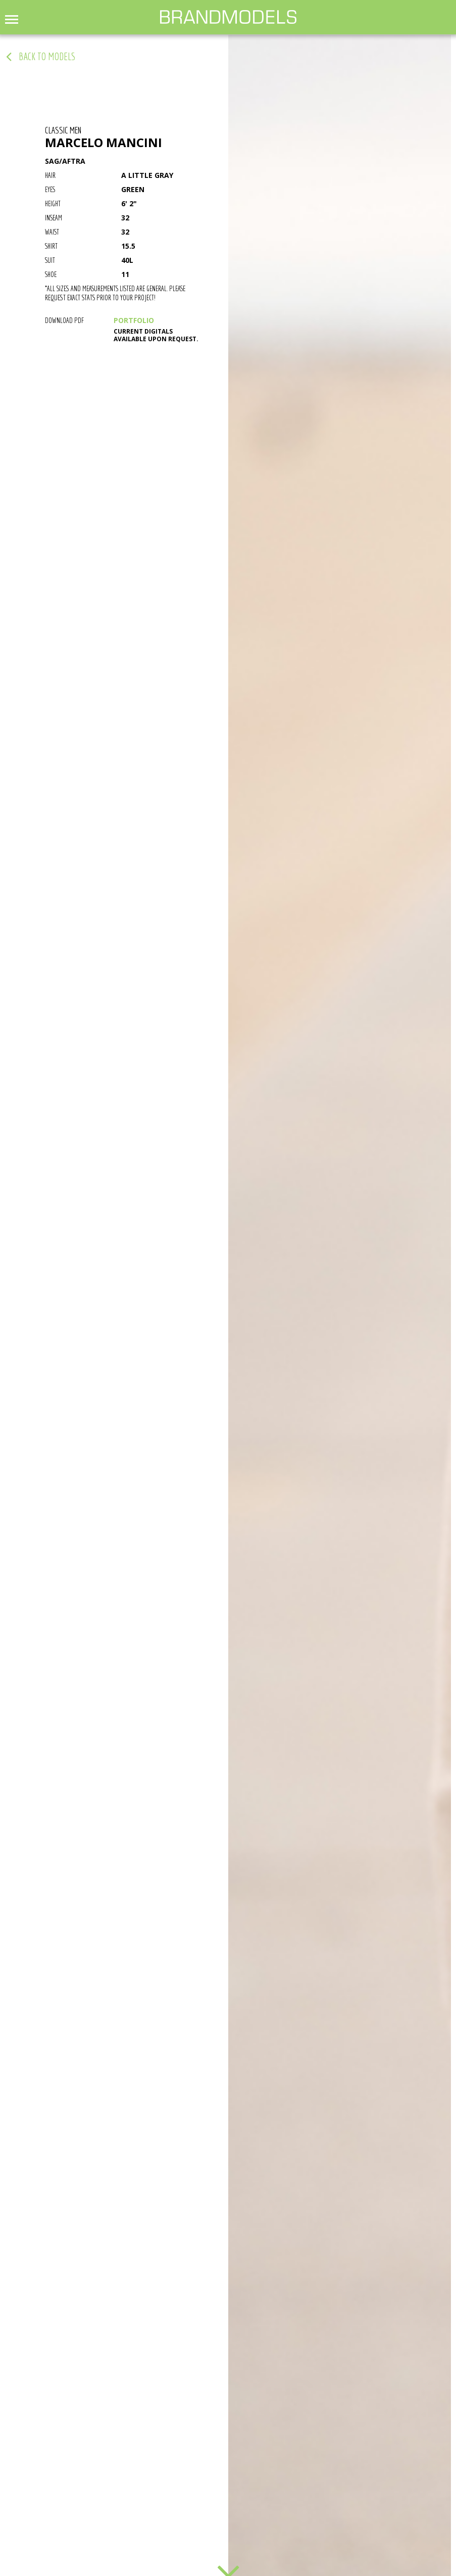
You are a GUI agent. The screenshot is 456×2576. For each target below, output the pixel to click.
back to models (47, 57)
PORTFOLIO (134, 320)
